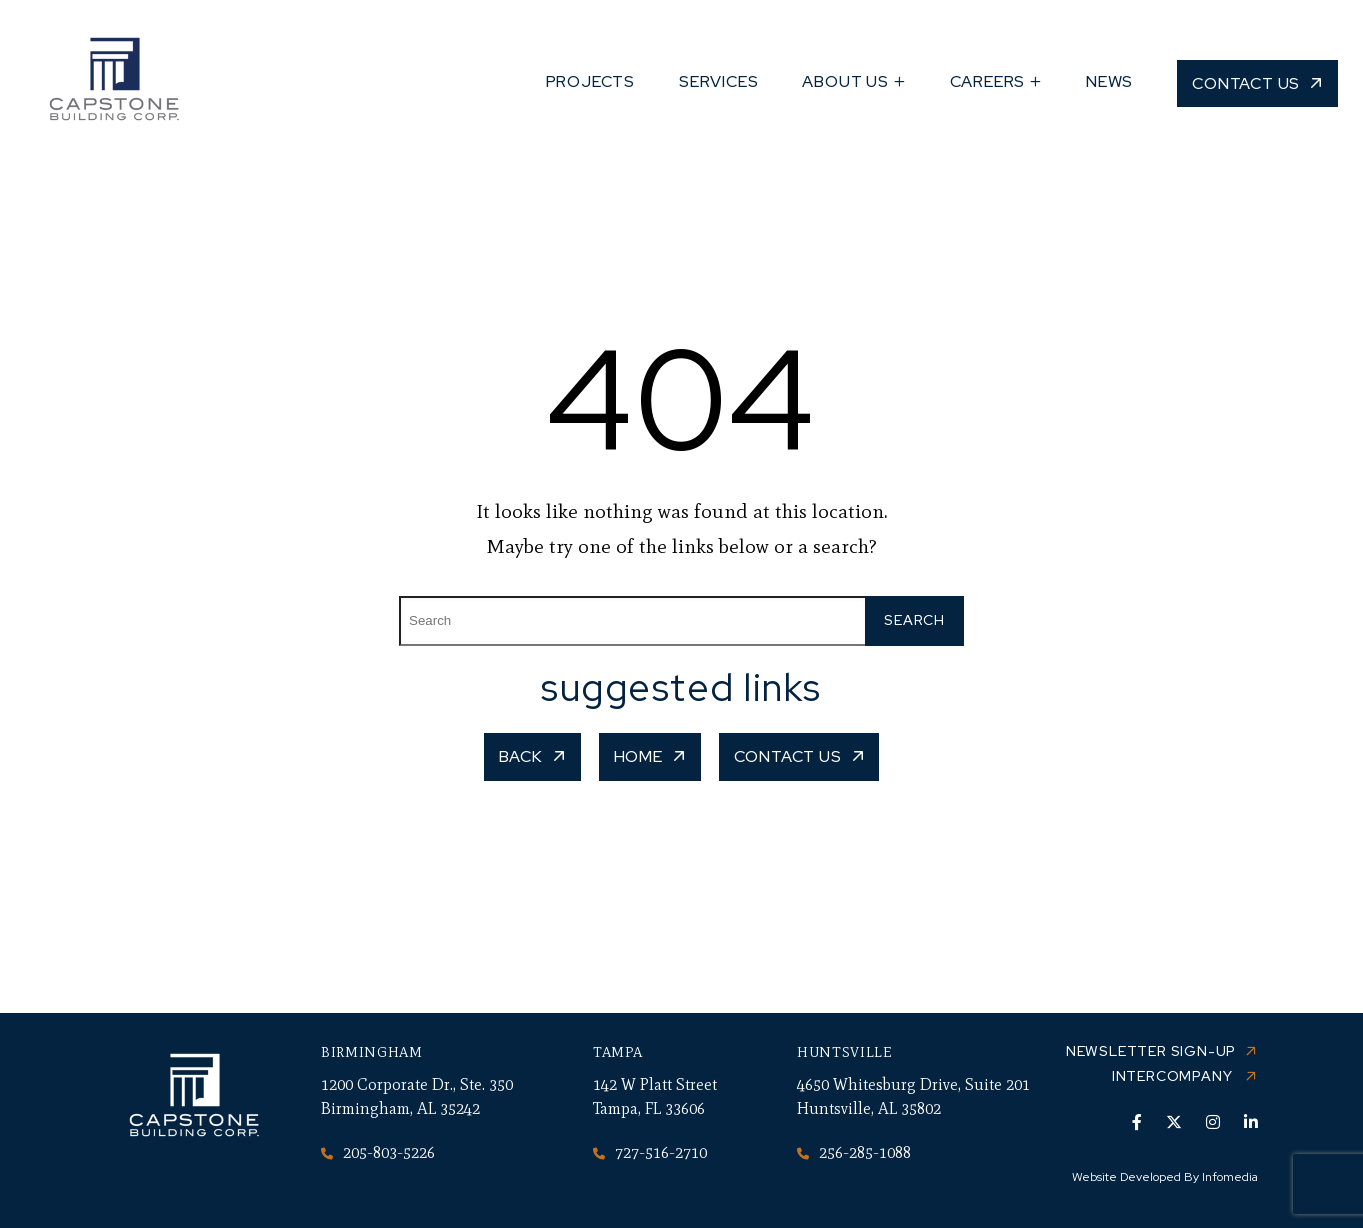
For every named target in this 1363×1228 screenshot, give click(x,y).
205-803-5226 (378, 1152)
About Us (845, 81)
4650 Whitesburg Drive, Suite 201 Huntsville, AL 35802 (913, 1096)
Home (638, 756)
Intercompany (1174, 1076)
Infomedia (1230, 1177)
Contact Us (1246, 83)
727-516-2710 (650, 1152)
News (1109, 81)
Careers (988, 81)
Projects (590, 81)
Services (718, 81)
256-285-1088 (854, 1152)
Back (521, 756)
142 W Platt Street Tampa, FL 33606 (655, 1096)
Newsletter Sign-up (1151, 1051)
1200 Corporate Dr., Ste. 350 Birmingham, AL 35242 (417, 1096)
